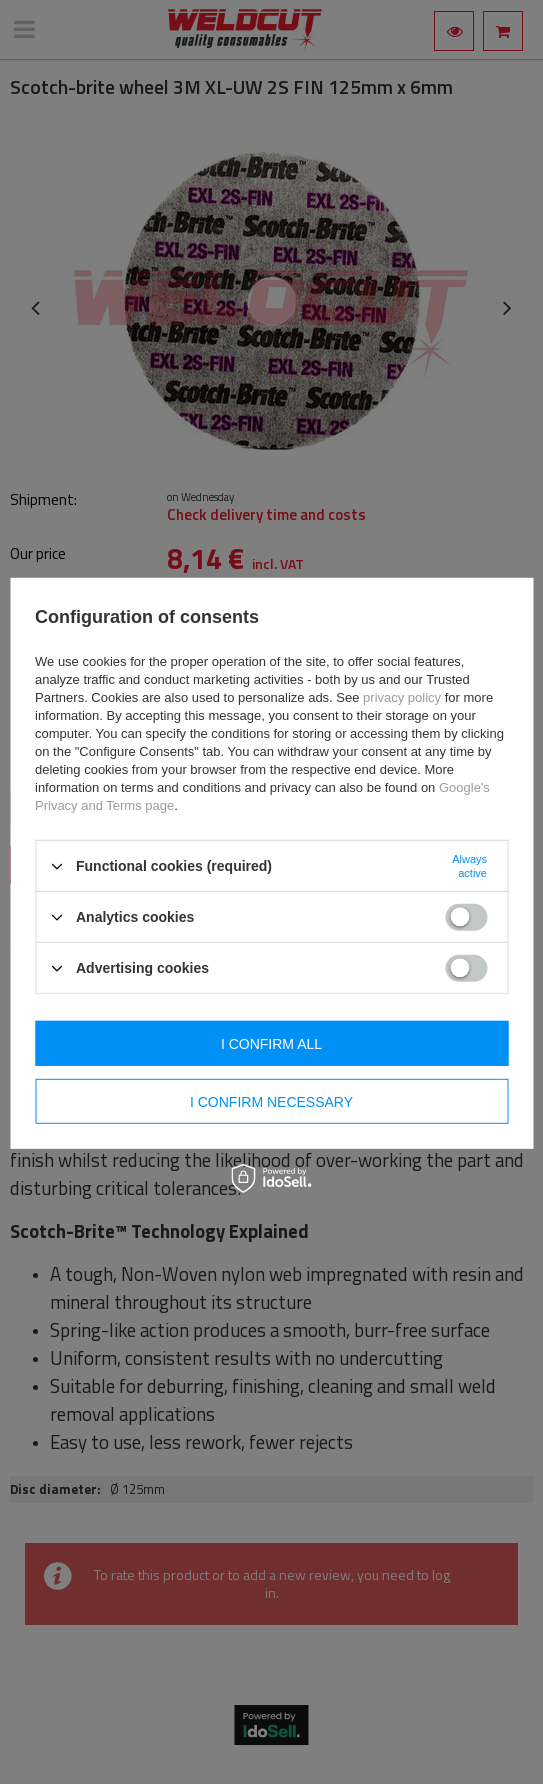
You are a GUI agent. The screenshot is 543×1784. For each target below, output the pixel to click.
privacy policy (402, 697)
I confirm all (271, 1043)
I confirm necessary (271, 1101)
